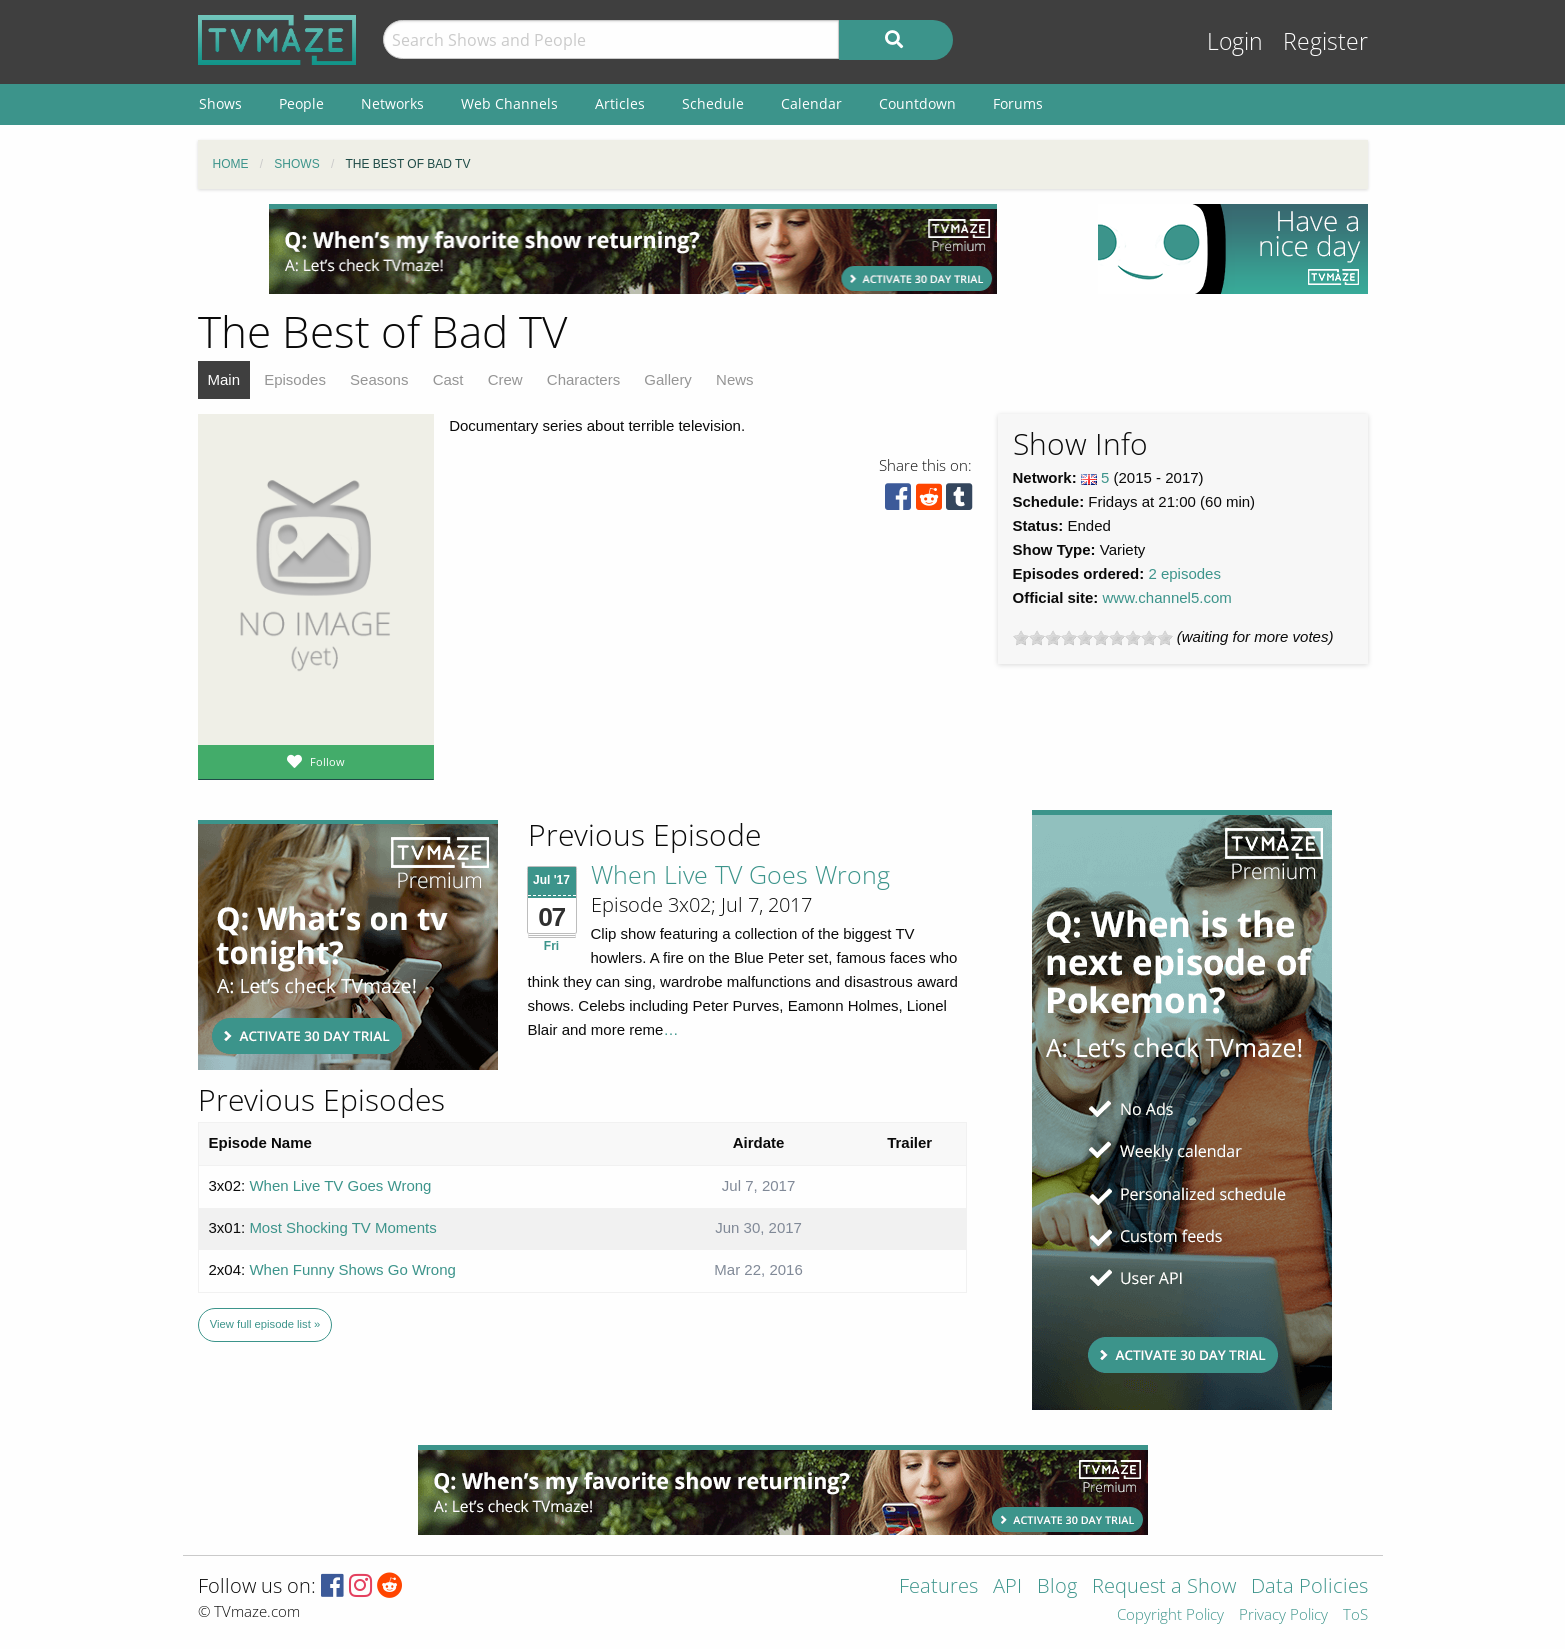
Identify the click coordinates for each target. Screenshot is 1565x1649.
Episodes (295, 379)
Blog (1057, 1587)
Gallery (668, 379)
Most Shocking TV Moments (342, 1227)
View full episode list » (265, 1324)
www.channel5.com (1167, 597)
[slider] (1093, 638)
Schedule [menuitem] (713, 103)
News (735, 379)
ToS (1355, 1615)
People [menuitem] (301, 103)
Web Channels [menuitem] (509, 103)
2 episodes (1184, 573)
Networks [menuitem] (392, 103)
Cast (448, 379)
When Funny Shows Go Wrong (352, 1269)
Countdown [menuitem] (917, 103)
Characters (583, 379)
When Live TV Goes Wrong (740, 874)
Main (224, 379)
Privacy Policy (1283, 1615)
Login (1235, 41)
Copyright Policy (1170, 1615)
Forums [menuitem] (1018, 103)
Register (1325, 41)
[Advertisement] (633, 249)
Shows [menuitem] (220, 103)
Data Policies (1309, 1587)
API (1007, 1587)
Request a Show (1164, 1587)
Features (938, 1587)
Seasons (379, 379)
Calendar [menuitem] (811, 103)
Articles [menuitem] (620, 103)
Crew (505, 379)
